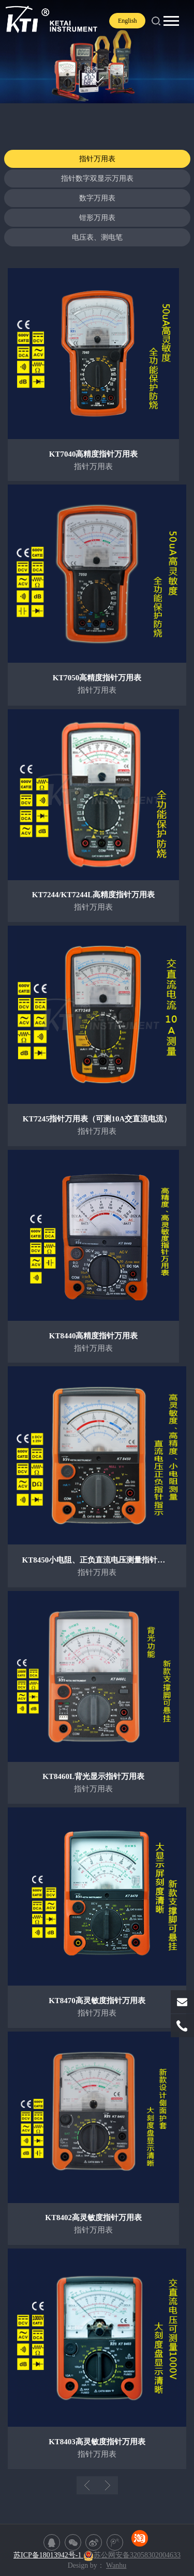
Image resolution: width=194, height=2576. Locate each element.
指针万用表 (97, 159)
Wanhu (116, 2565)
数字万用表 (97, 198)
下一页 (107, 2485)
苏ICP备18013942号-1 (48, 2555)
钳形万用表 (97, 218)
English (127, 20)
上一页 (87, 2485)
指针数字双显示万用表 (97, 178)
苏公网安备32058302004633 (132, 2555)
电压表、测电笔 (97, 237)
